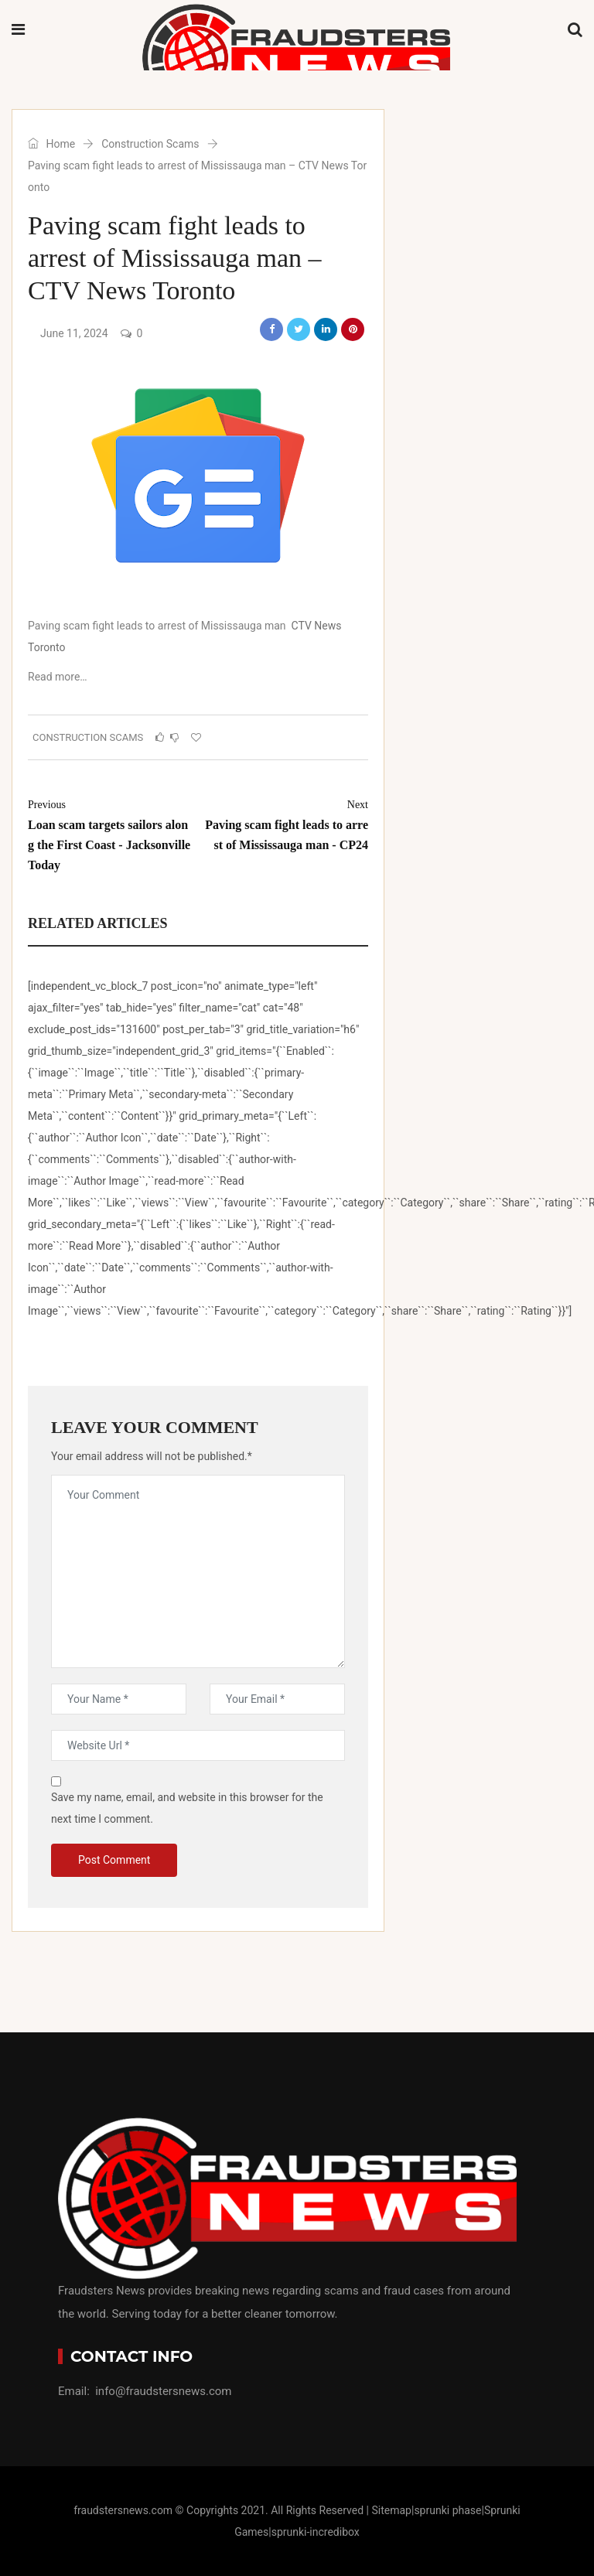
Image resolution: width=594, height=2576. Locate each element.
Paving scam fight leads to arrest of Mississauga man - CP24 (286, 823)
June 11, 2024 (74, 333)
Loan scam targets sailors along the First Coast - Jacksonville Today (109, 833)
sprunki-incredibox (315, 2532)
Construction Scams (150, 144)
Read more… (57, 676)
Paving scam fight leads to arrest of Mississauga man (157, 625)
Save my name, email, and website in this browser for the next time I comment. (187, 1808)
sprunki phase (447, 2510)
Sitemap (391, 2510)
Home (51, 144)
